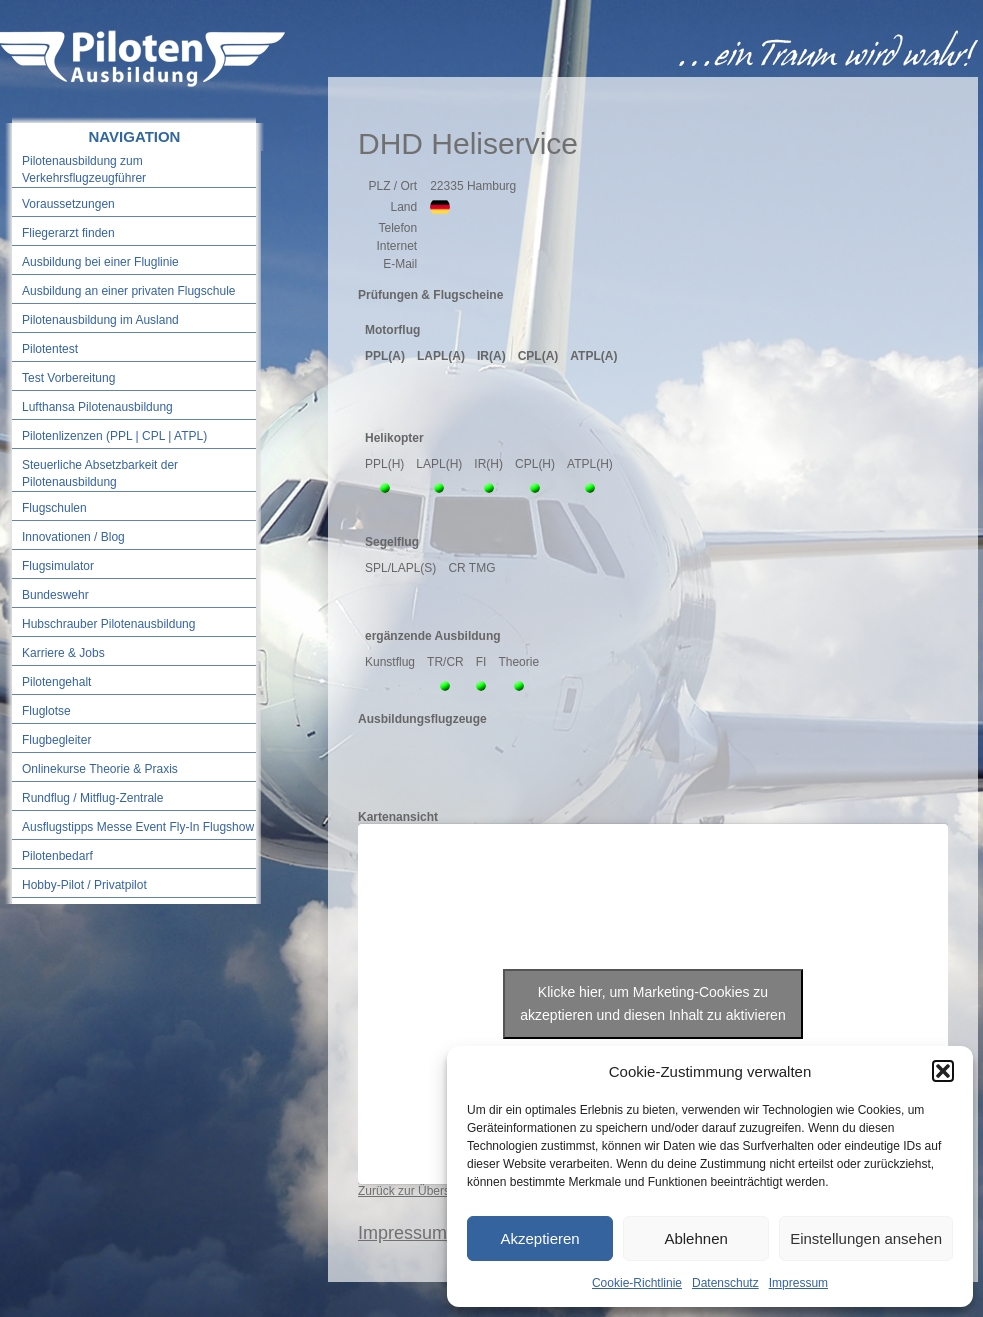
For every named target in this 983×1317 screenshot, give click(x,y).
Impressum (798, 1283)
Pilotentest (50, 349)
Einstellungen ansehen (866, 1238)
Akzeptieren (539, 1238)
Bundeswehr (55, 595)
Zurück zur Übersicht (413, 1191)
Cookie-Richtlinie (637, 1283)
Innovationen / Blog (73, 537)
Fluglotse (46, 711)
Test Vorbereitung (68, 378)
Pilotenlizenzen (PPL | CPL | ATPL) (114, 436)
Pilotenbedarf (57, 856)
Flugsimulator (58, 566)
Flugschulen (54, 508)
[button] (943, 1071)
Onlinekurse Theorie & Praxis (100, 769)
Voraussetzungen (68, 204)
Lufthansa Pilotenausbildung (97, 407)
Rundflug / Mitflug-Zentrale (92, 798)
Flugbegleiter (56, 740)
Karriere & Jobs (63, 653)
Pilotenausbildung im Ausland (100, 320)
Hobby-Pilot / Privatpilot (84, 885)
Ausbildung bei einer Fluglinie (100, 262)
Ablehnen (695, 1238)
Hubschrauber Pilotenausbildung (108, 624)
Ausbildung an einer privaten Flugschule (128, 291)
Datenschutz (725, 1283)
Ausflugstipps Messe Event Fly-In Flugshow (138, 827)
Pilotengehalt (56, 682)
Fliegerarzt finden (68, 233)
